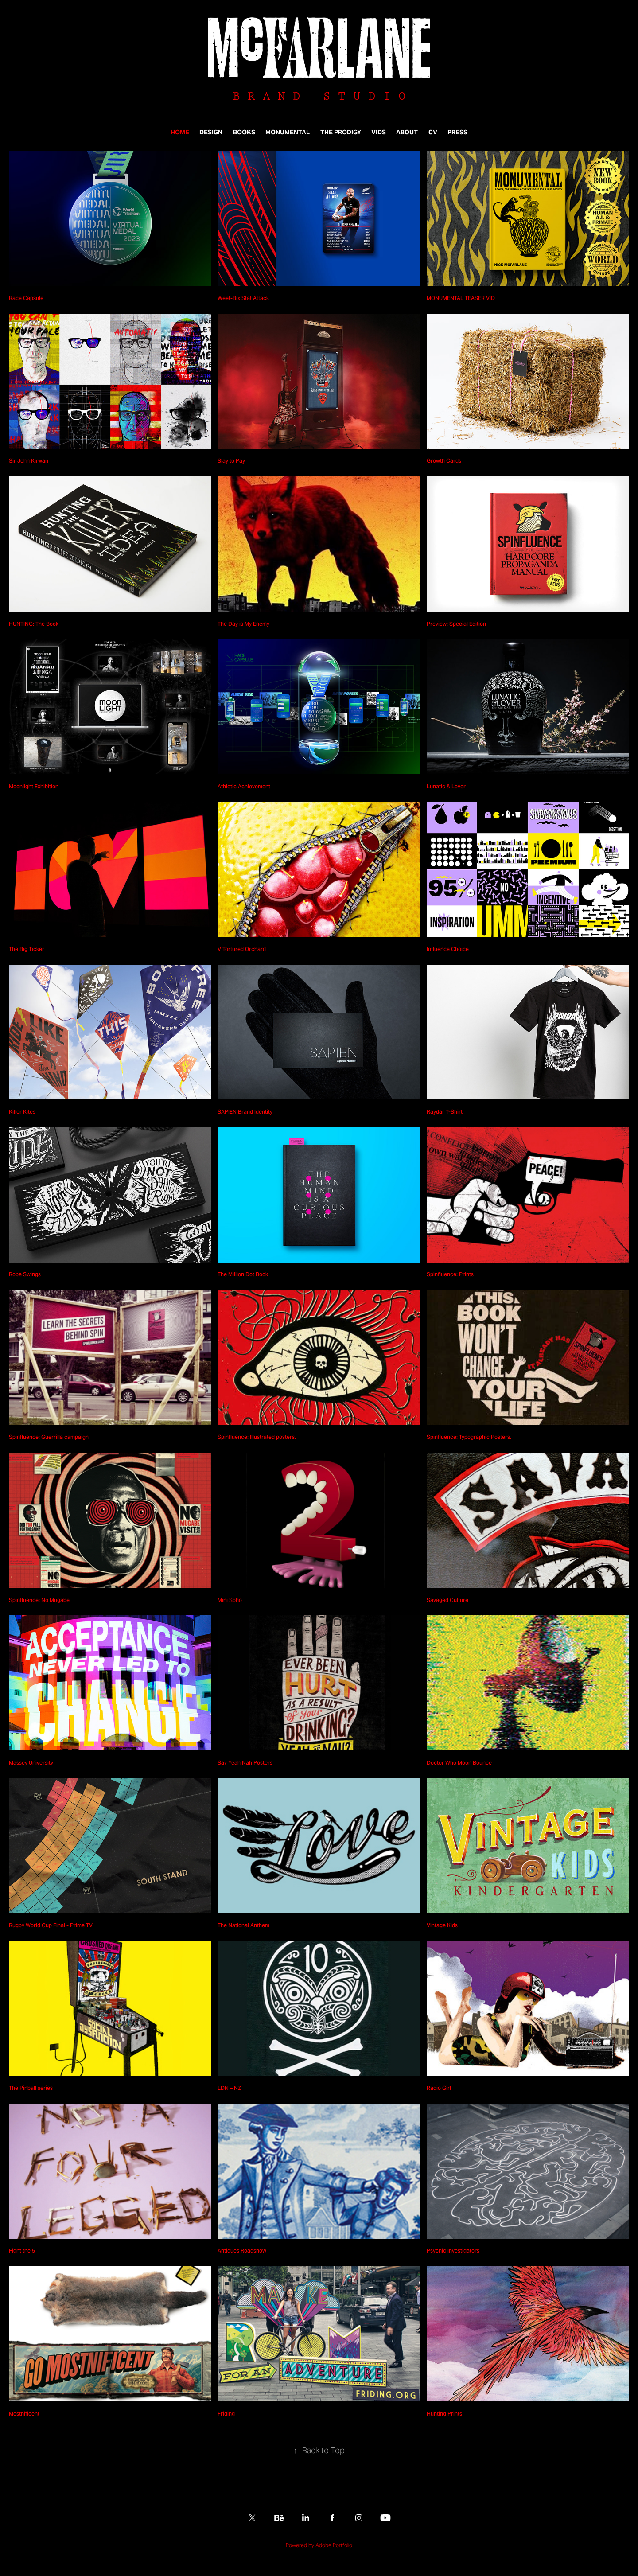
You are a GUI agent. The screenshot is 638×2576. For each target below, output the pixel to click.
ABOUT (407, 132)
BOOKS (244, 132)
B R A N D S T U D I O (319, 96)
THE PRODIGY (340, 132)
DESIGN (210, 132)
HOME (180, 132)
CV (432, 132)
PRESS (457, 132)
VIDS (378, 132)
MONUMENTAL (287, 132)
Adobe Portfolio (333, 2545)
